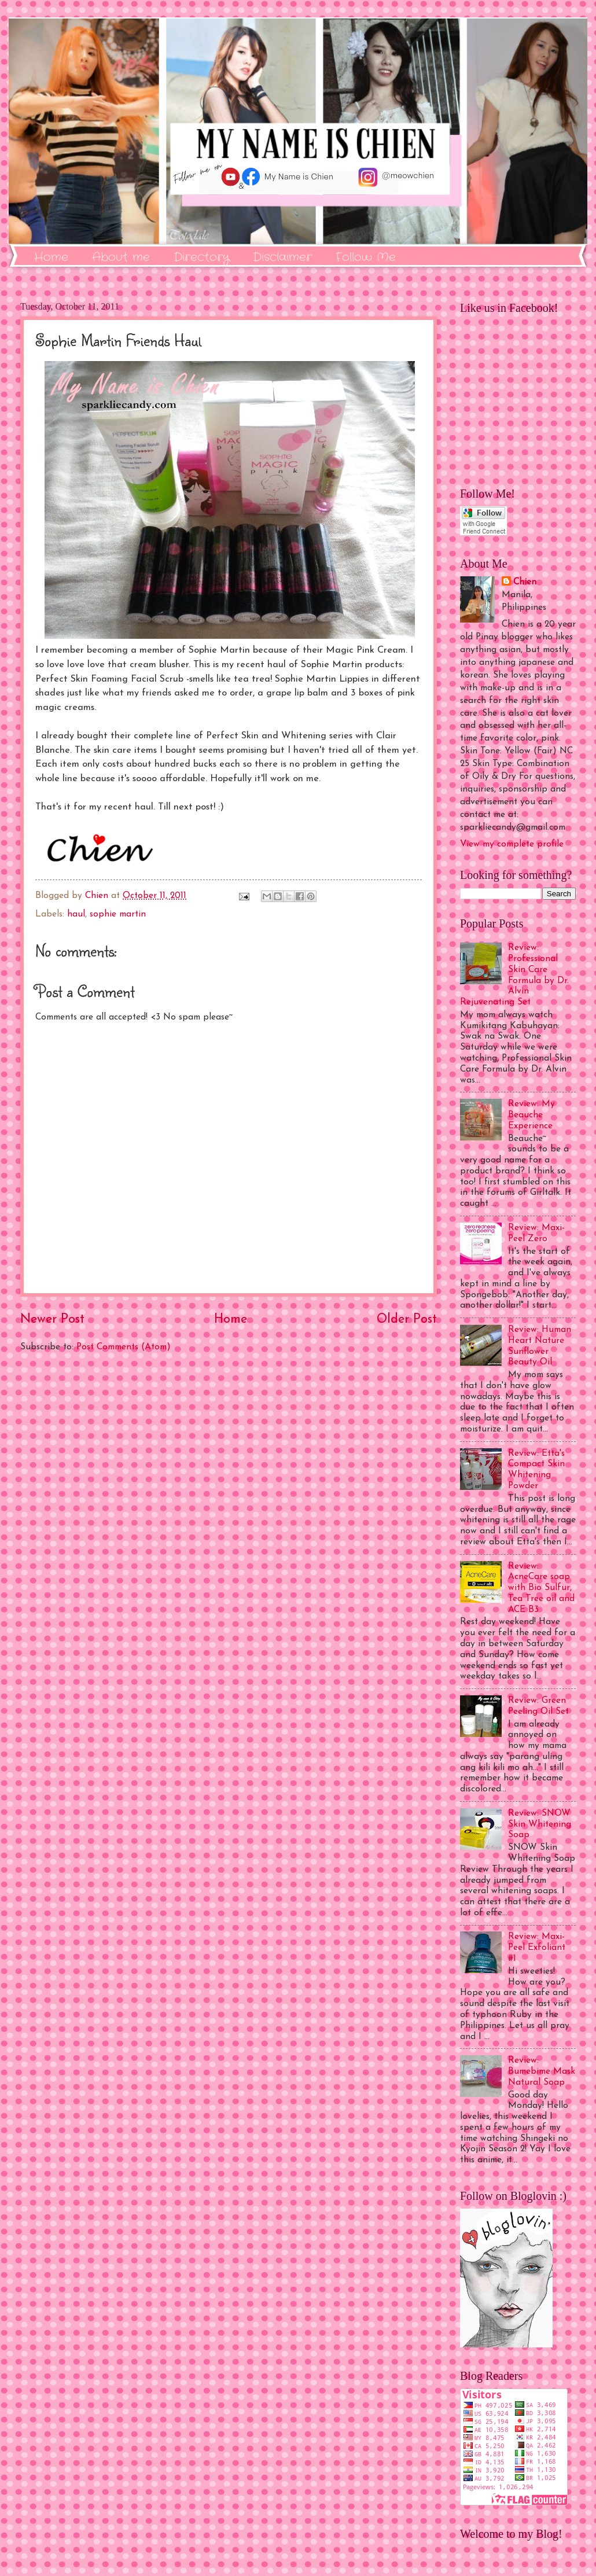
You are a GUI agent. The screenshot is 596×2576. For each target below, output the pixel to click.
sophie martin (118, 914)
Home (51, 257)
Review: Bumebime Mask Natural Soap (541, 2071)
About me (121, 257)
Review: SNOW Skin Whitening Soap (539, 1824)
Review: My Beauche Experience (531, 1115)
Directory (201, 257)
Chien (524, 582)
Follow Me (366, 257)
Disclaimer (282, 257)
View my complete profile (512, 844)
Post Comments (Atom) (123, 1347)
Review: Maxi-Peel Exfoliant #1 (536, 1947)
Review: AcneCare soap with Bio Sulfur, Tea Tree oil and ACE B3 (541, 1588)
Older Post (407, 1319)
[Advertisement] (228, 1496)
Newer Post (52, 1319)
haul (76, 914)
